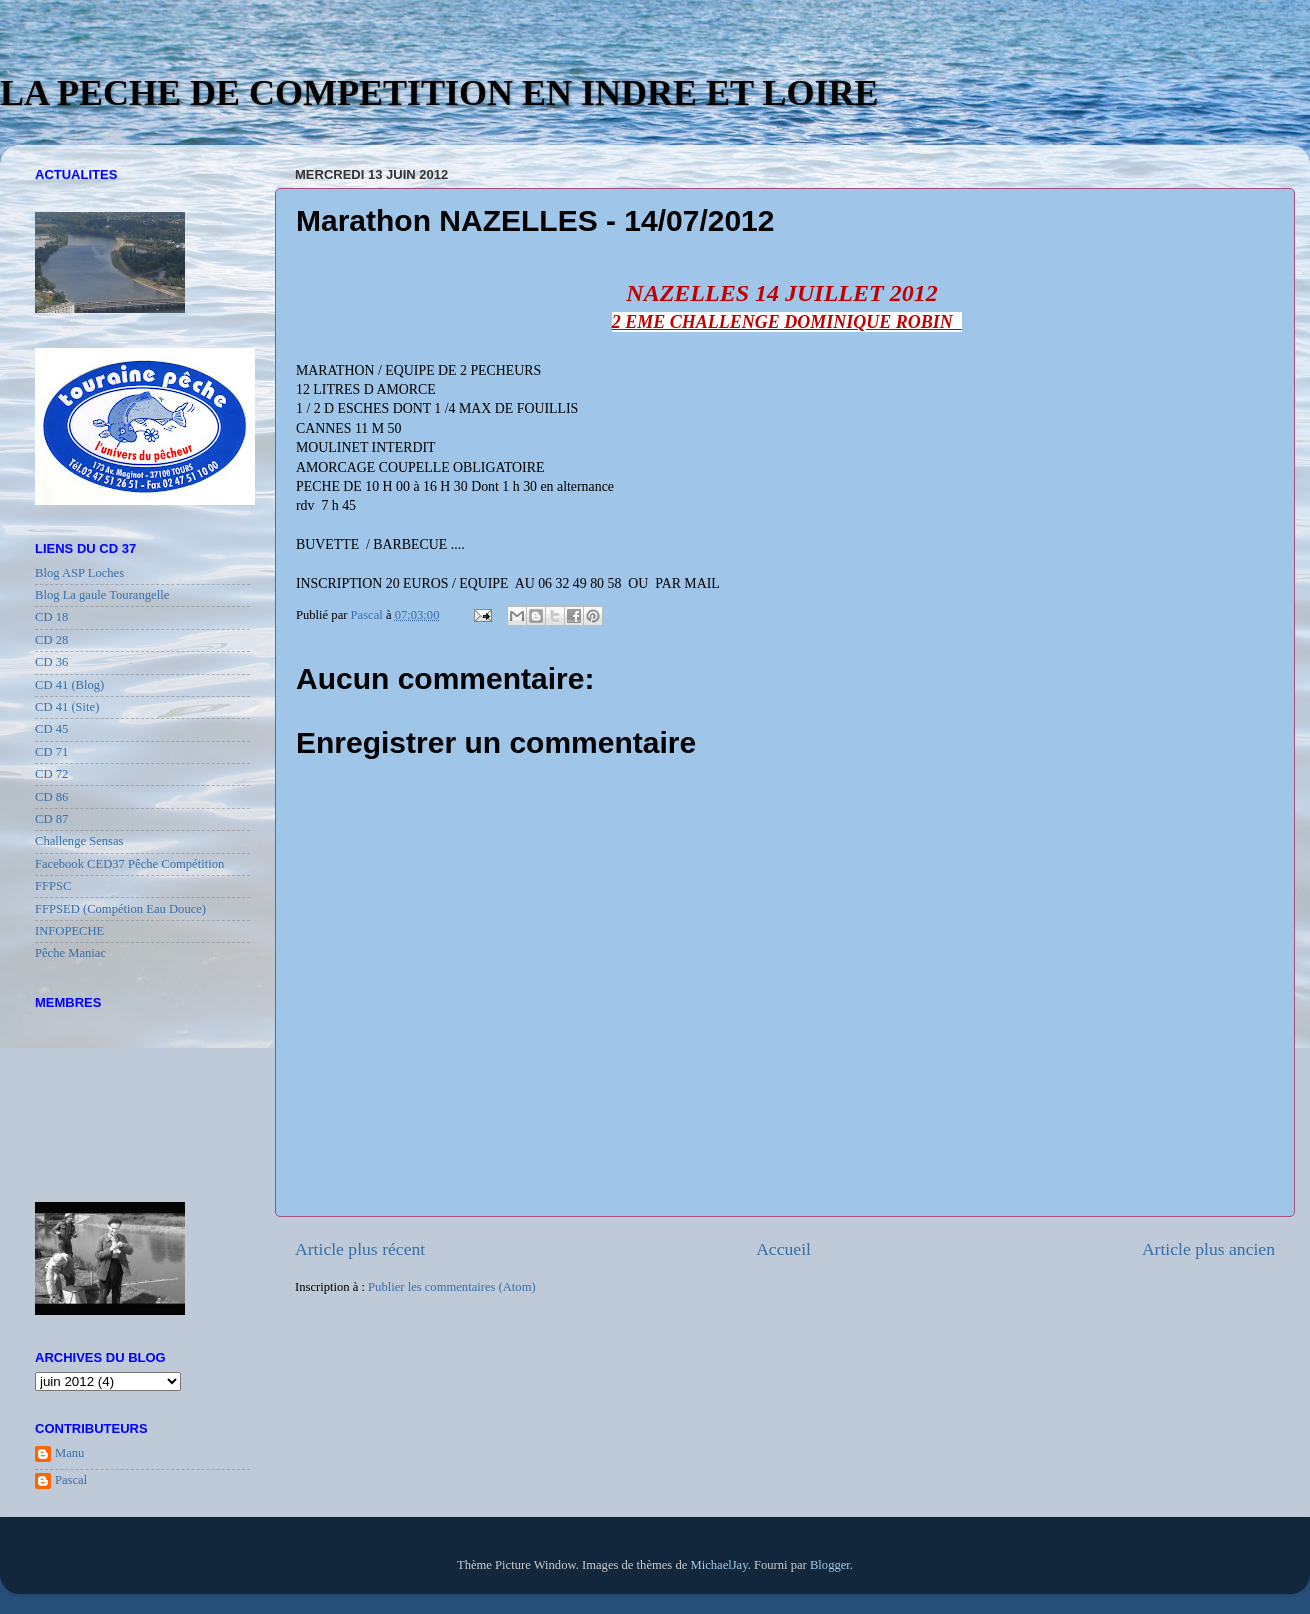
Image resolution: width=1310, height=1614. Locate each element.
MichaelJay (718, 1565)
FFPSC (53, 886)
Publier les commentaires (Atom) (452, 1287)
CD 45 (51, 729)
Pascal (71, 1480)
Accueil (783, 1249)
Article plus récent (360, 1249)
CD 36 (51, 662)
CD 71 (51, 752)
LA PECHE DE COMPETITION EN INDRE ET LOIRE (439, 93)
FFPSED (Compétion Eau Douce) (120, 909)
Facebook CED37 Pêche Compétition (129, 864)
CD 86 (51, 797)
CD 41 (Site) (67, 707)
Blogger (830, 1565)
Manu (69, 1453)
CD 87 (51, 819)
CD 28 (51, 640)
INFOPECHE (69, 931)
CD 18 (51, 617)
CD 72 (51, 774)
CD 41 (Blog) (69, 685)
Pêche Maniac (70, 953)
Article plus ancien (1208, 1249)
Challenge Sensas (79, 841)
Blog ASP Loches (79, 573)
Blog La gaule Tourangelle (102, 595)
